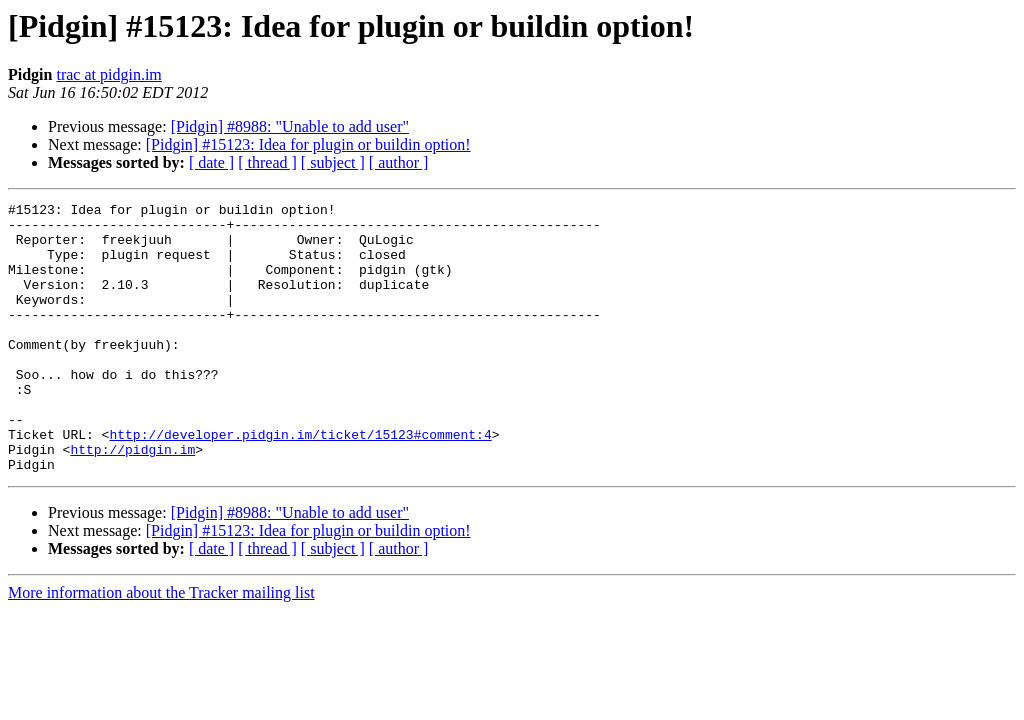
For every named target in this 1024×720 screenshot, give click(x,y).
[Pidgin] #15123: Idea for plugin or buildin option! (308, 144)
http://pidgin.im (132, 500)
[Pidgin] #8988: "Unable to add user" (290, 126)
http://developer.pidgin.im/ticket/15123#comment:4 (300, 482)
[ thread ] (267, 162)
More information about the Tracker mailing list (161, 646)
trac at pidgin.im (108, 74)
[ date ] (211, 162)
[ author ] (399, 162)
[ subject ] (333, 162)
